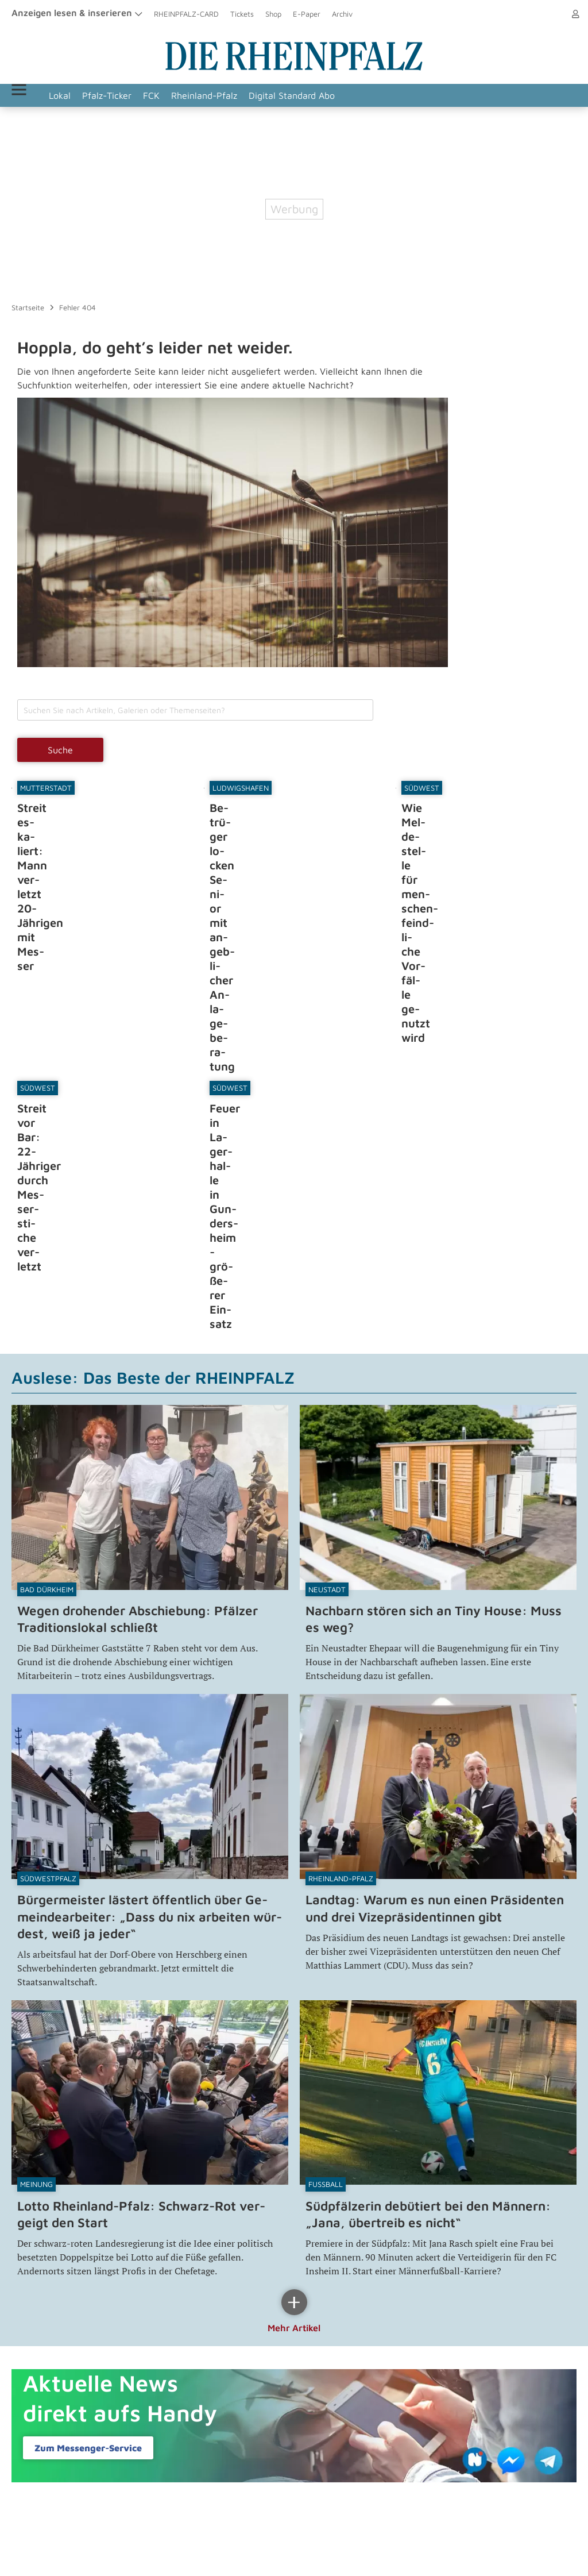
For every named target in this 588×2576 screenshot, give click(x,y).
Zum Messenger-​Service (88, 2244)
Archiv (342, 13)
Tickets (242, 13)
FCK (181, 95)
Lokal (89, 95)
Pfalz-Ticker (136, 95)
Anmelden (559, 13)
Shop (273, 13)
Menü (33, 95)
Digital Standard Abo (321, 95)
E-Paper (306, 13)
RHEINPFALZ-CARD (186, 13)
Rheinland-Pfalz (234, 95)
